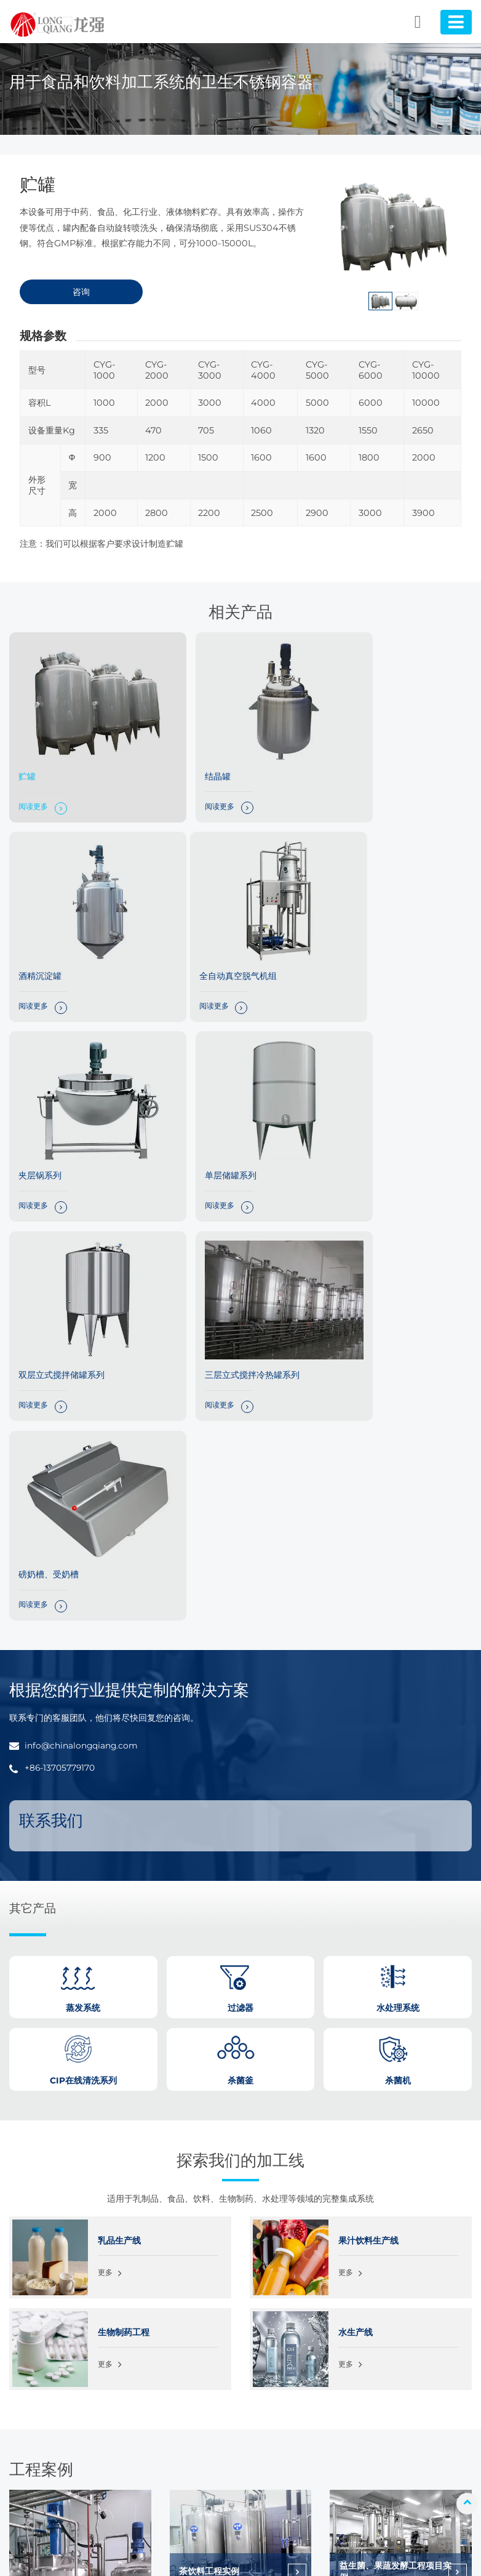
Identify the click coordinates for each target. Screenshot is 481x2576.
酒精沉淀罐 (354, 757)
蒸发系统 (178, 2416)
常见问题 (410, 2416)
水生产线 (355, 1879)
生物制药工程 (123, 1879)
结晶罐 (189, 757)
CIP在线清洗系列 (193, 2471)
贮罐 (27, 757)
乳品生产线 (119, 1787)
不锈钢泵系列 (186, 2488)
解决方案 (410, 2361)
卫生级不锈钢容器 (194, 2397)
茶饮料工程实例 (210, 2119)
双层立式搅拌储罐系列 (62, 1118)
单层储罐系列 (359, 937)
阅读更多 (34, 788)
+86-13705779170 (61, 1314)
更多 (106, 1820)
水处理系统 (182, 2452)
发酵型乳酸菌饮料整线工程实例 (236, 2234)
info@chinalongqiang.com (84, 1292)
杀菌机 (174, 2380)
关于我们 (410, 2397)
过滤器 (174, 2434)
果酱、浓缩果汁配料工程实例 (75, 2243)
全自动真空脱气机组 (58, 937)
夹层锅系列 (198, 937)
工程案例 (410, 2380)
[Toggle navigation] (455, 22)
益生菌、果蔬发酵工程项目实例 (395, 2118)
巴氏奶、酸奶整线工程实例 (391, 2234)
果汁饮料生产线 (368, 1787)
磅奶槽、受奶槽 (363, 1118)
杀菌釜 (174, 2361)
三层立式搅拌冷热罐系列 (224, 1118)
